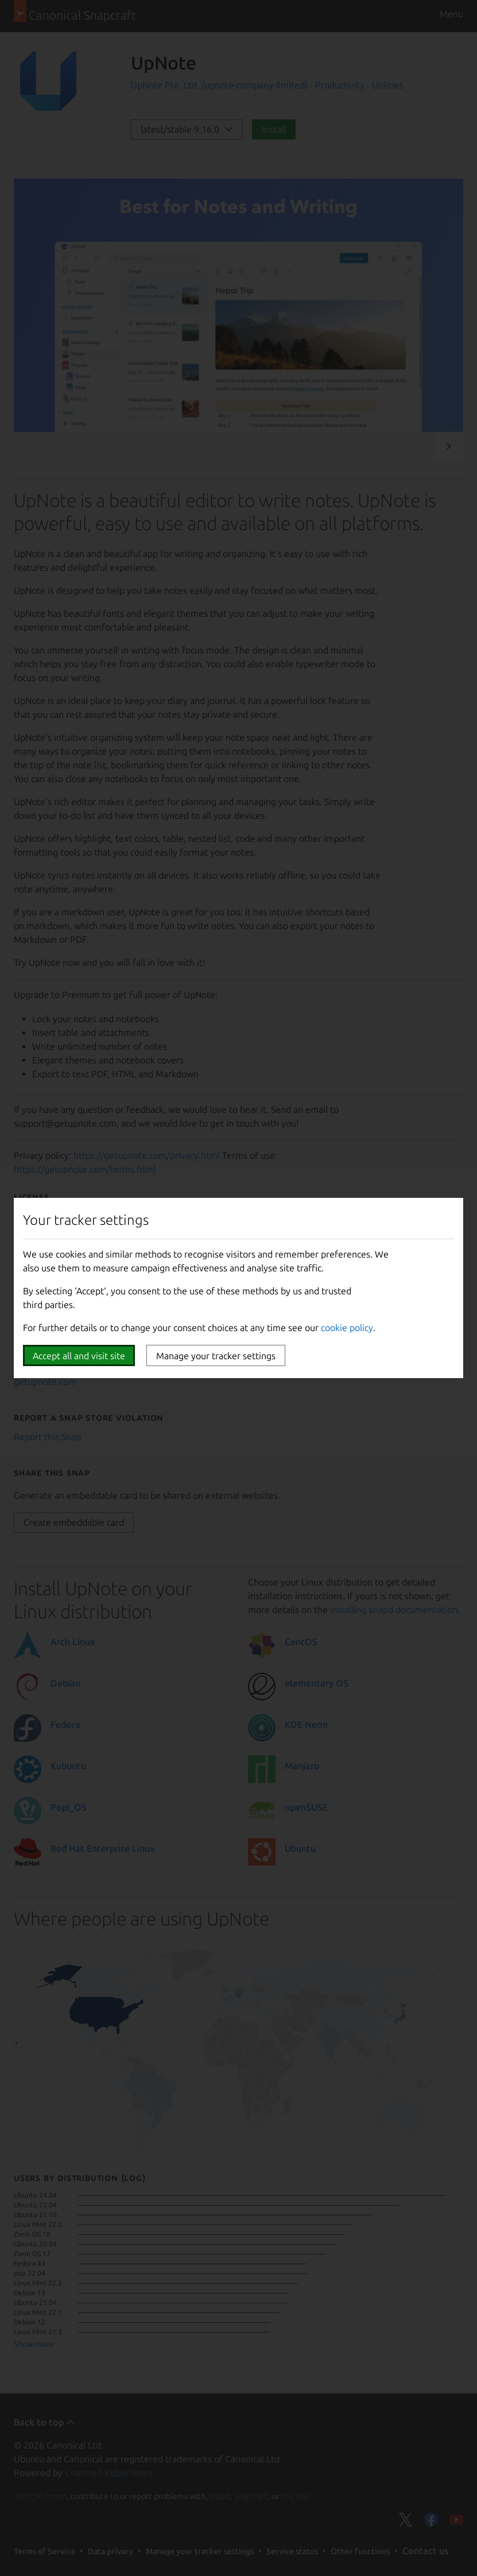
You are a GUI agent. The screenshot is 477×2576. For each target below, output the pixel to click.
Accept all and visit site (79, 1356)
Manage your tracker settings (216, 1356)
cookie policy (347, 1327)
